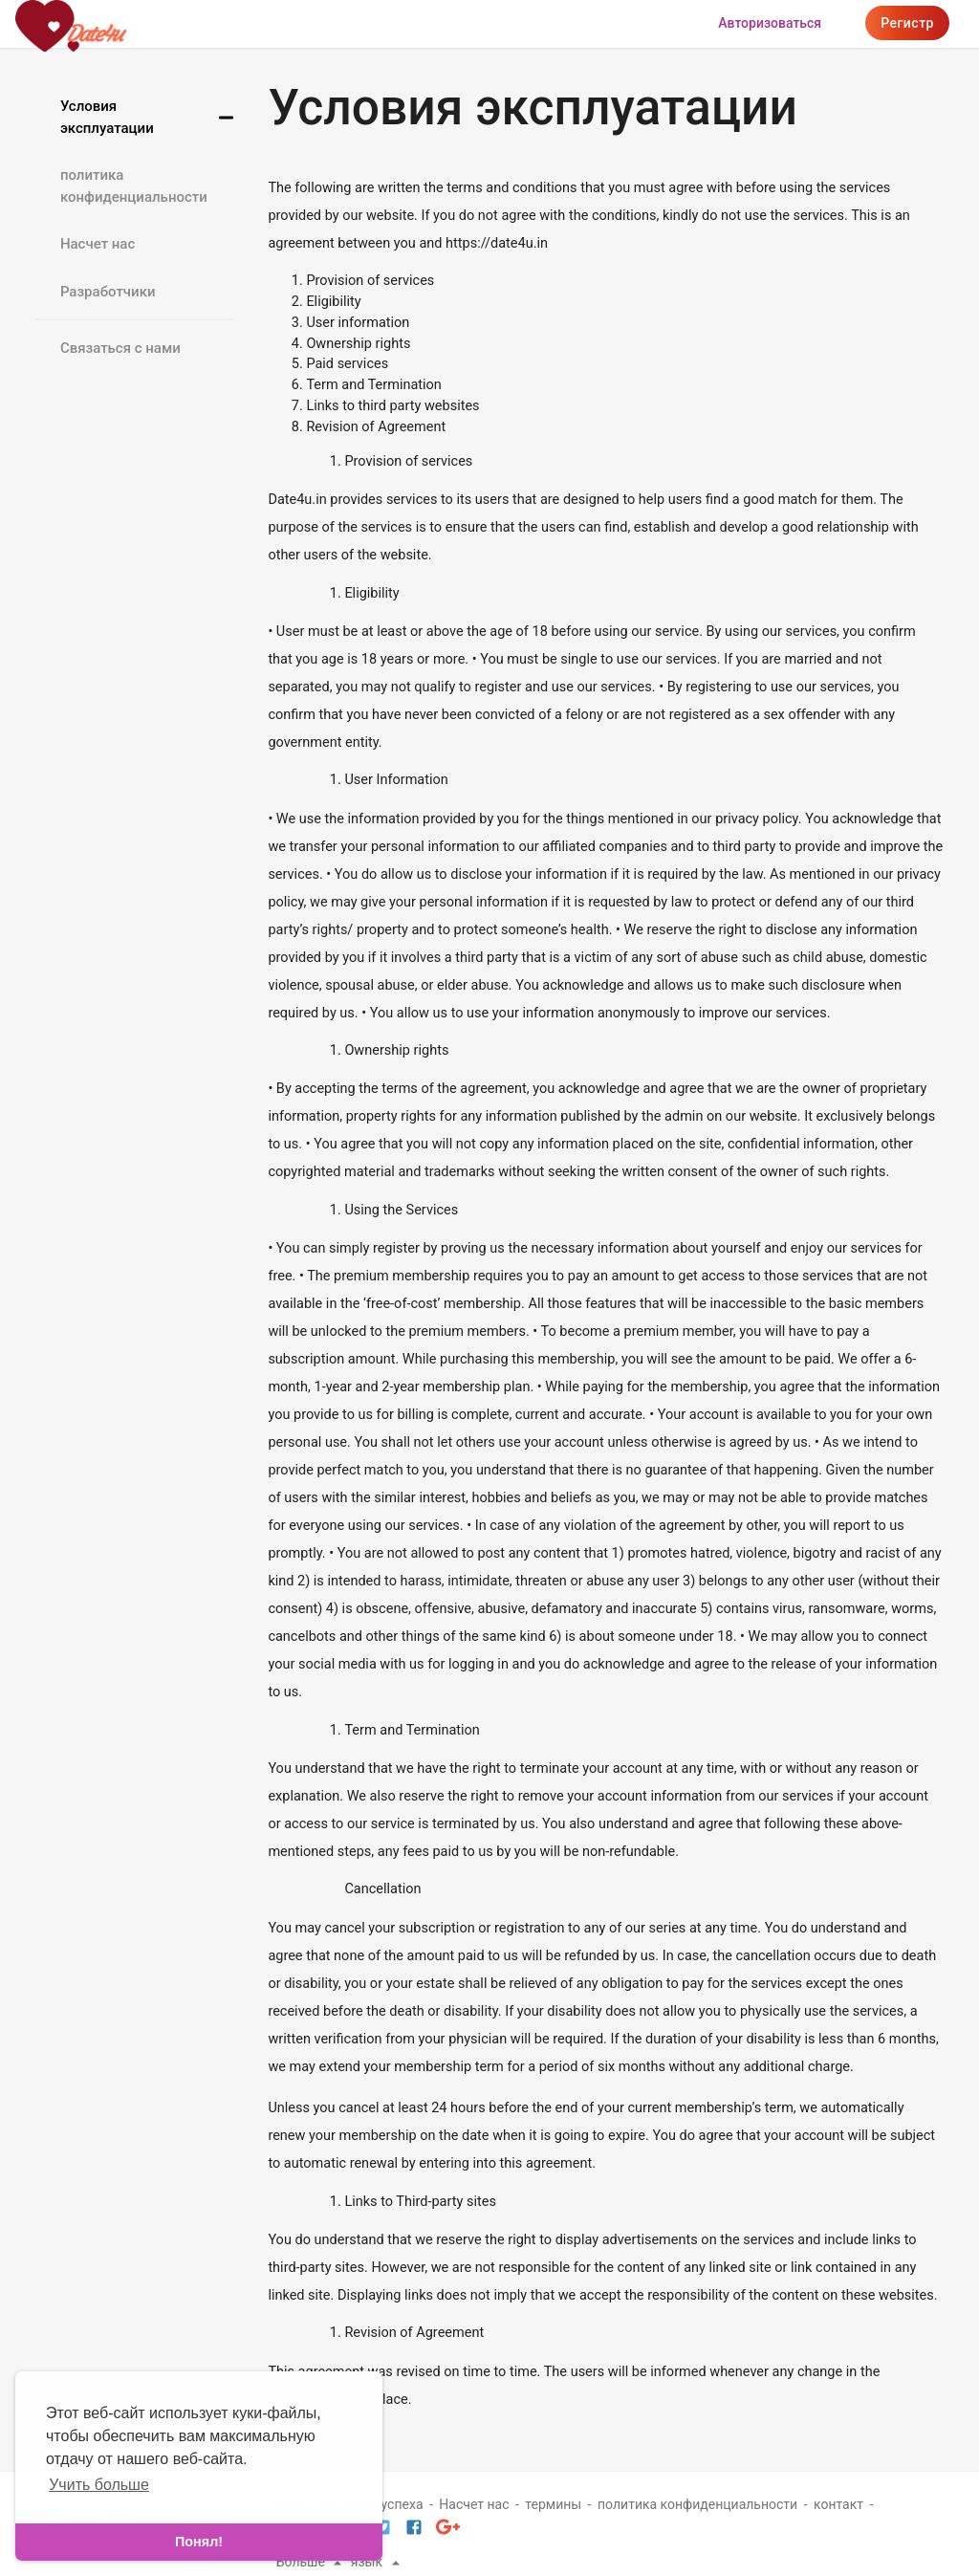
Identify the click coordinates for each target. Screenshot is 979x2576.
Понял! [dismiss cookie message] (199, 2541)
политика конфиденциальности (133, 186)
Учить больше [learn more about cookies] (99, 2485)
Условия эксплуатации (107, 117)
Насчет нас (97, 243)
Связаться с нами (120, 348)
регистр (907, 23)
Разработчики (108, 291)
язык (378, 2561)
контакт (838, 2504)
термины (553, 2504)
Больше (312, 2561)
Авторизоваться (769, 23)
